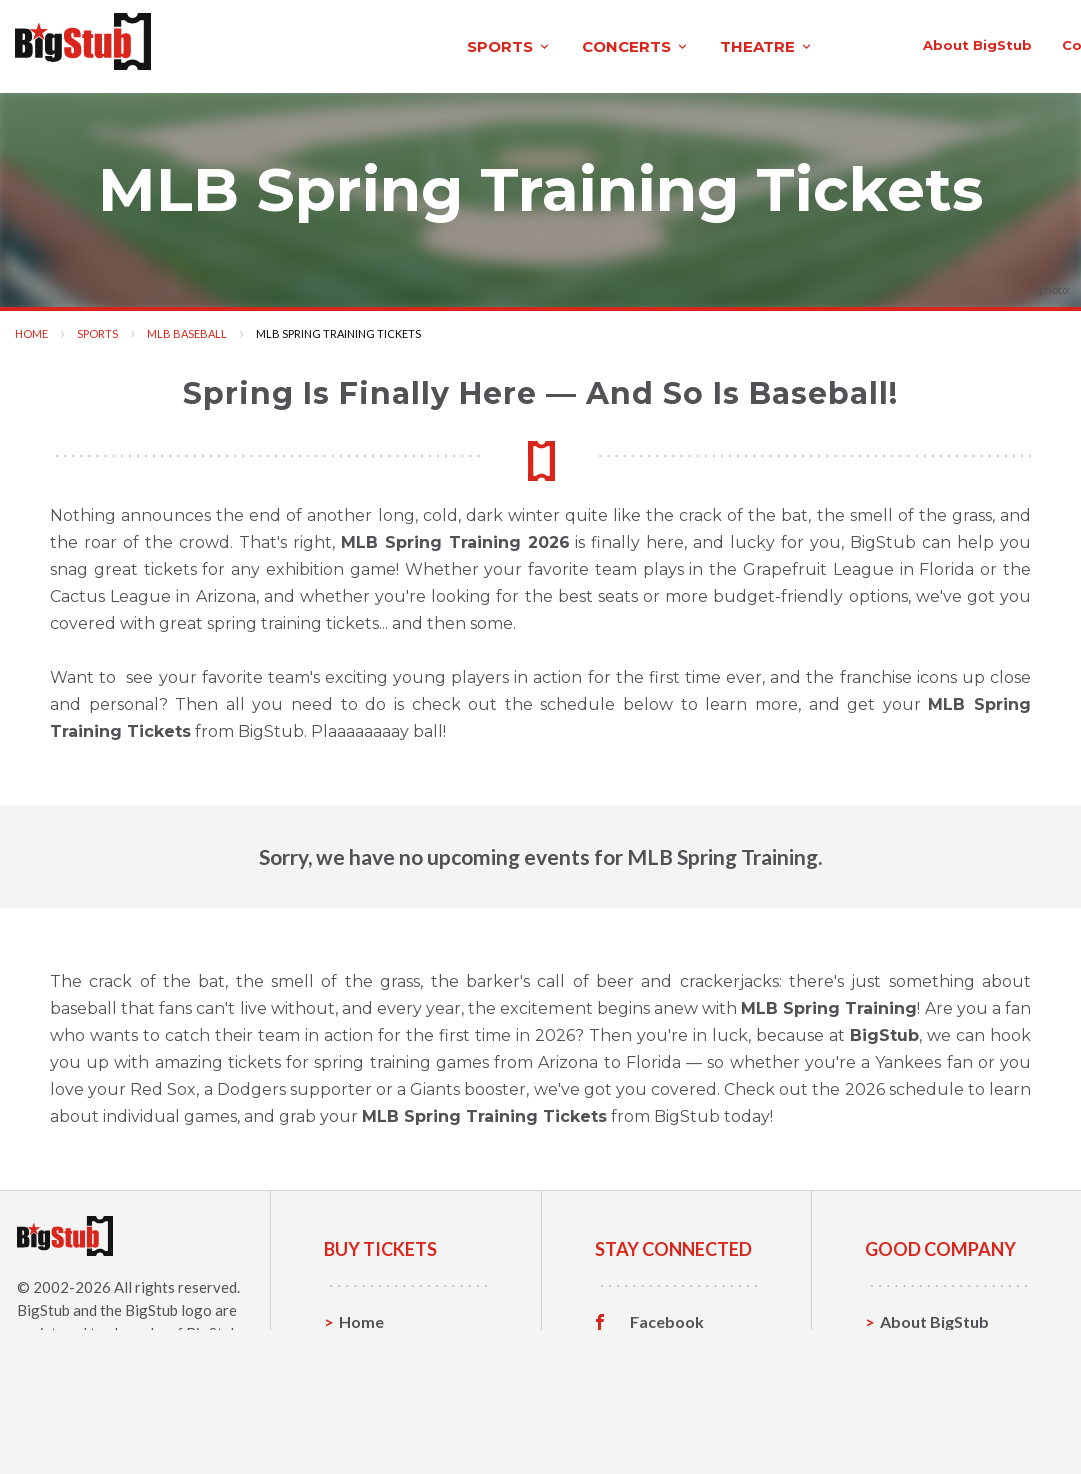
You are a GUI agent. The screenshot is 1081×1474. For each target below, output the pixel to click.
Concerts (373, 1377)
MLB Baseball (187, 327)
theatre (486, 43)
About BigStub (668, 42)
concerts (355, 43)
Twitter (658, 1347)
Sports (97, 327)
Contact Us (922, 1346)
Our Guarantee (936, 1408)
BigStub (43, 1304)
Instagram (668, 1378)
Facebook (667, 1316)
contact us (794, 42)
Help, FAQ (917, 1377)
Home (31, 327)
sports (228, 43)
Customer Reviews (667, 1413)
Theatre (369, 1408)
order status (913, 42)
